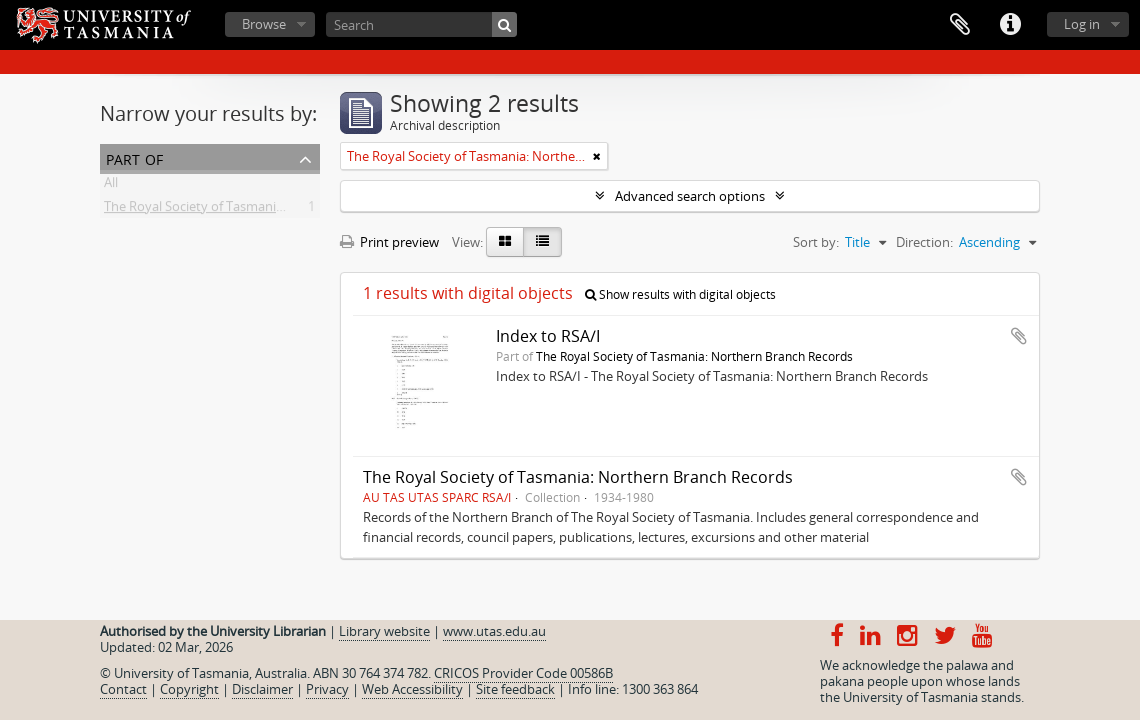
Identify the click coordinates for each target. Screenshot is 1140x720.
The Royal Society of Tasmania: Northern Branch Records (272, 210)
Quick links (1010, 25)
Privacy (327, 689)
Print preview (389, 242)
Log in (1082, 24)
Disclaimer (262, 689)
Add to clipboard (1019, 336)
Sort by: (816, 242)
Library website (384, 631)
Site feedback (515, 689)
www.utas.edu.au (494, 631)
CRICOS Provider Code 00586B (523, 673)
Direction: (924, 242)
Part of (134, 157)
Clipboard (960, 25)
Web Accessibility (412, 689)
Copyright (189, 689)
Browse (264, 24)
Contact (123, 689)
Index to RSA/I (548, 336)
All (111, 186)
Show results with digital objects (680, 294)
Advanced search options (690, 196)
